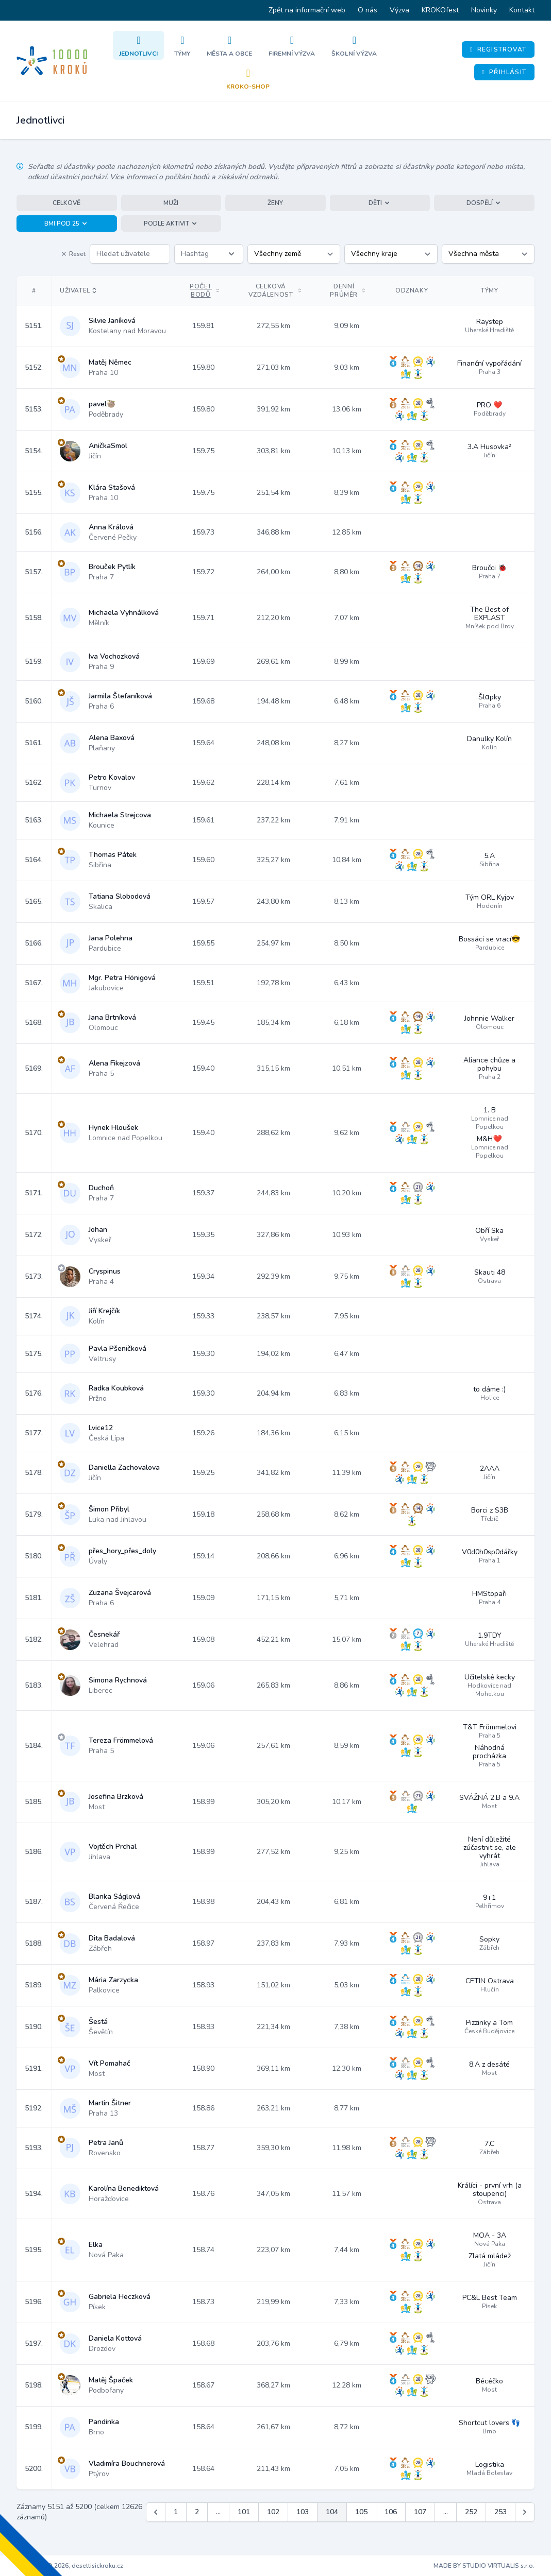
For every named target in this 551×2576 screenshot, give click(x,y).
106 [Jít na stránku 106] (391, 2512)
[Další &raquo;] (525, 2512)
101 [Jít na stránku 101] (244, 2512)
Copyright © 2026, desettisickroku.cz (69, 2566)
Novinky (484, 10)
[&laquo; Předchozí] (155, 2512)
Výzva (399, 10)
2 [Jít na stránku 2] (197, 2512)
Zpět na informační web (307, 10)
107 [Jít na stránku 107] (420, 2512)
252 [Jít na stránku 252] (471, 2512)
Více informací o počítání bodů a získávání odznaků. (194, 177)
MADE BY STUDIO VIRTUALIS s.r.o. (484, 2566)
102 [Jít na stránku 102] (273, 2512)
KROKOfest (440, 10)
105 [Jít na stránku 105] (361, 2512)
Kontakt (522, 10)
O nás (367, 10)
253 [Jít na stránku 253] (500, 2512)
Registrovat (498, 49)
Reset (73, 254)
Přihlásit (504, 72)
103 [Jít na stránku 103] (302, 2512)
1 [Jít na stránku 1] (176, 2512)
